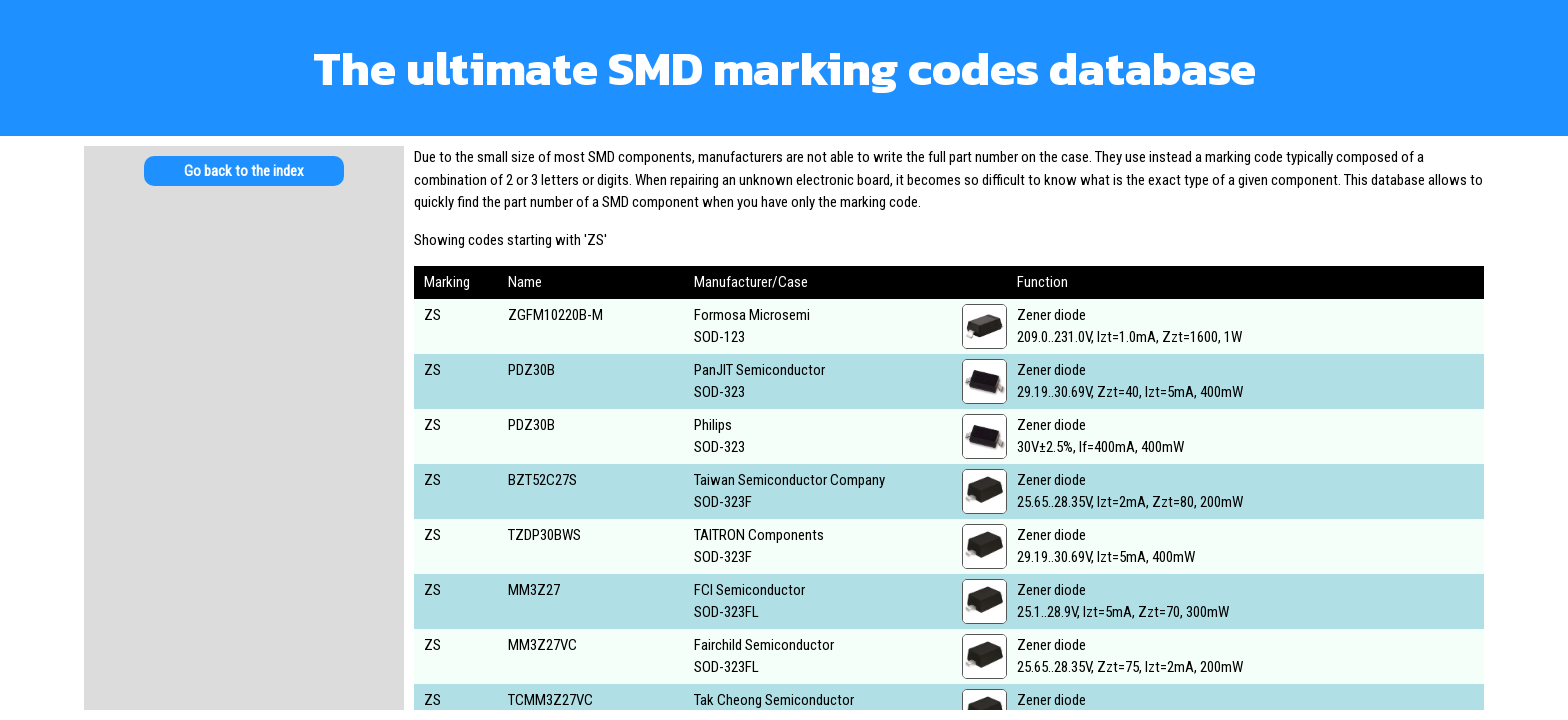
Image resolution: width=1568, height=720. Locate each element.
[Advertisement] (244, 360)
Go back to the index (244, 171)
